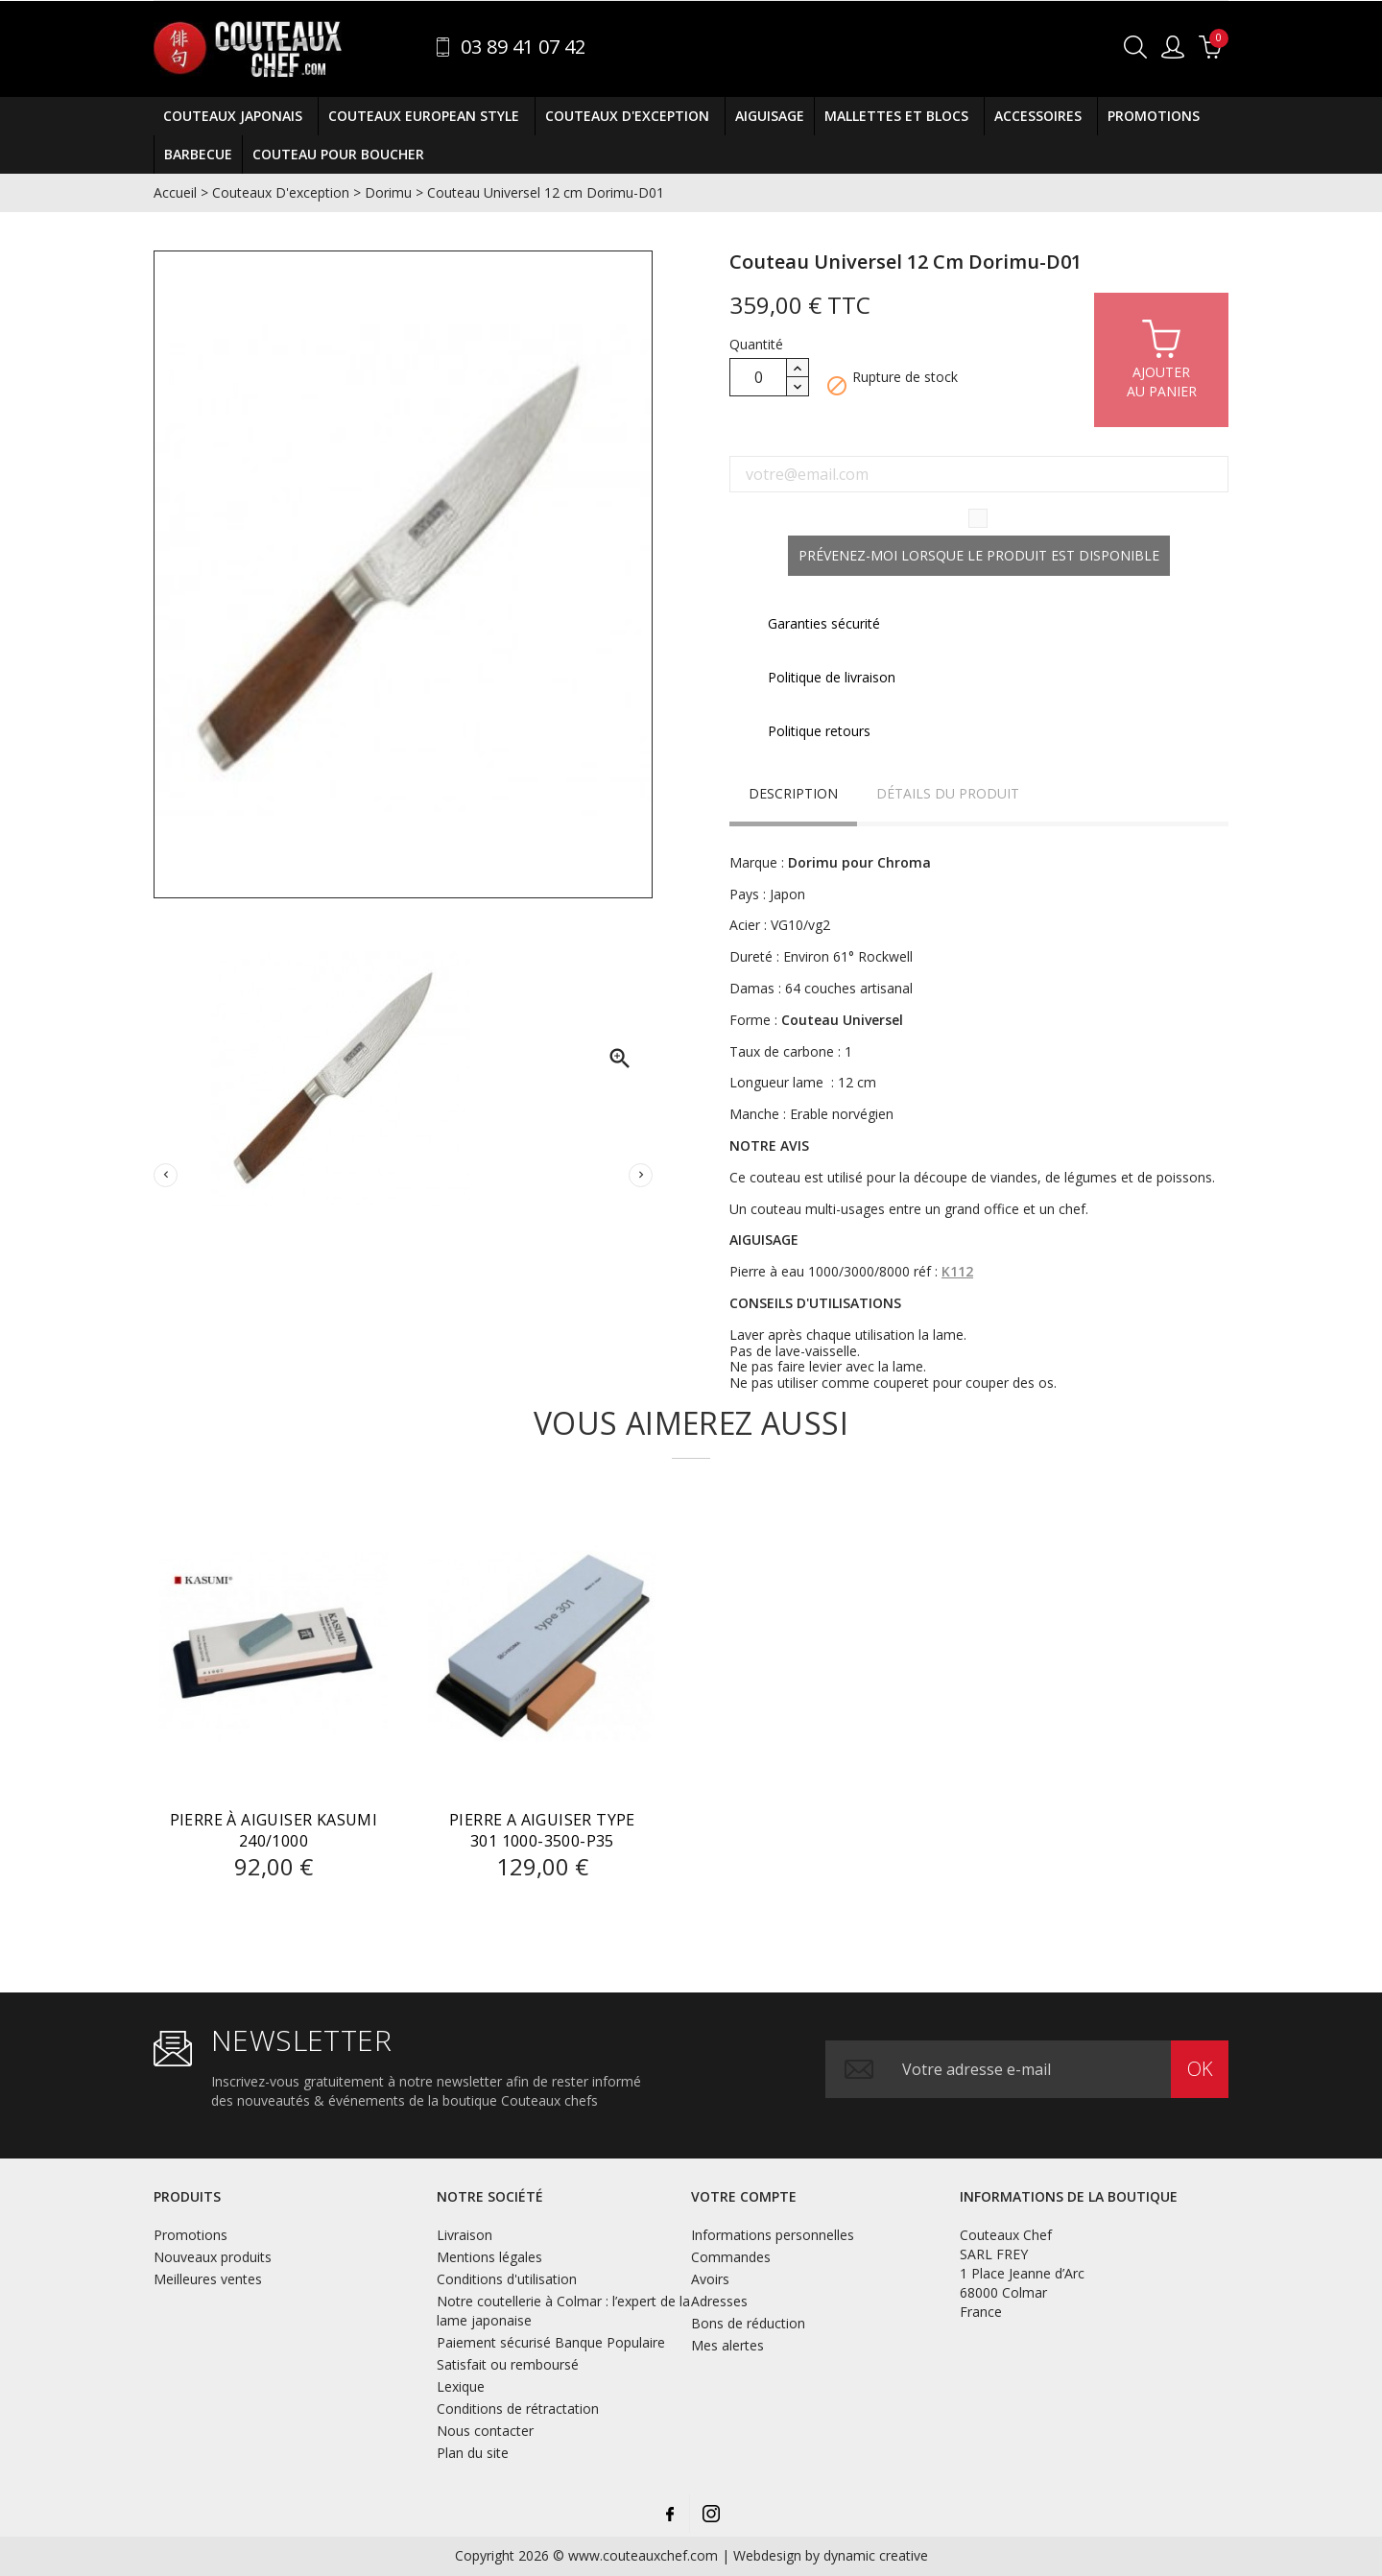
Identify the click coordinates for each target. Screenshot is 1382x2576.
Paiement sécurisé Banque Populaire (551, 2342)
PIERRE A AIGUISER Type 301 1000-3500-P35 (542, 1830)
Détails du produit (947, 793)
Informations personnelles (772, 2235)
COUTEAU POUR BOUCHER (338, 154)
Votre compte (744, 2196)
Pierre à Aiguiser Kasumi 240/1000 (274, 1830)
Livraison (464, 2235)
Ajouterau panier (1162, 358)
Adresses (719, 2301)
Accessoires (1040, 116)
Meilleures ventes (208, 2279)
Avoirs (710, 2279)
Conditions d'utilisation (507, 2279)
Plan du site (473, 2453)
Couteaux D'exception (630, 116)
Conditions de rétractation (518, 2408)
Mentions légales (489, 2257)
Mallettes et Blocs (899, 116)
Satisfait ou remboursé (508, 2364)
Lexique (461, 2386)
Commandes (731, 2257)
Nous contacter (485, 2430)
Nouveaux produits (213, 2257)
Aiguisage (769, 116)
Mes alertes (727, 2345)
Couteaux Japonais (235, 116)
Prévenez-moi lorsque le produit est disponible (978, 555)
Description (793, 793)
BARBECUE (198, 154)
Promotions (1154, 116)
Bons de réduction (748, 2323)
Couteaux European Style (426, 116)
